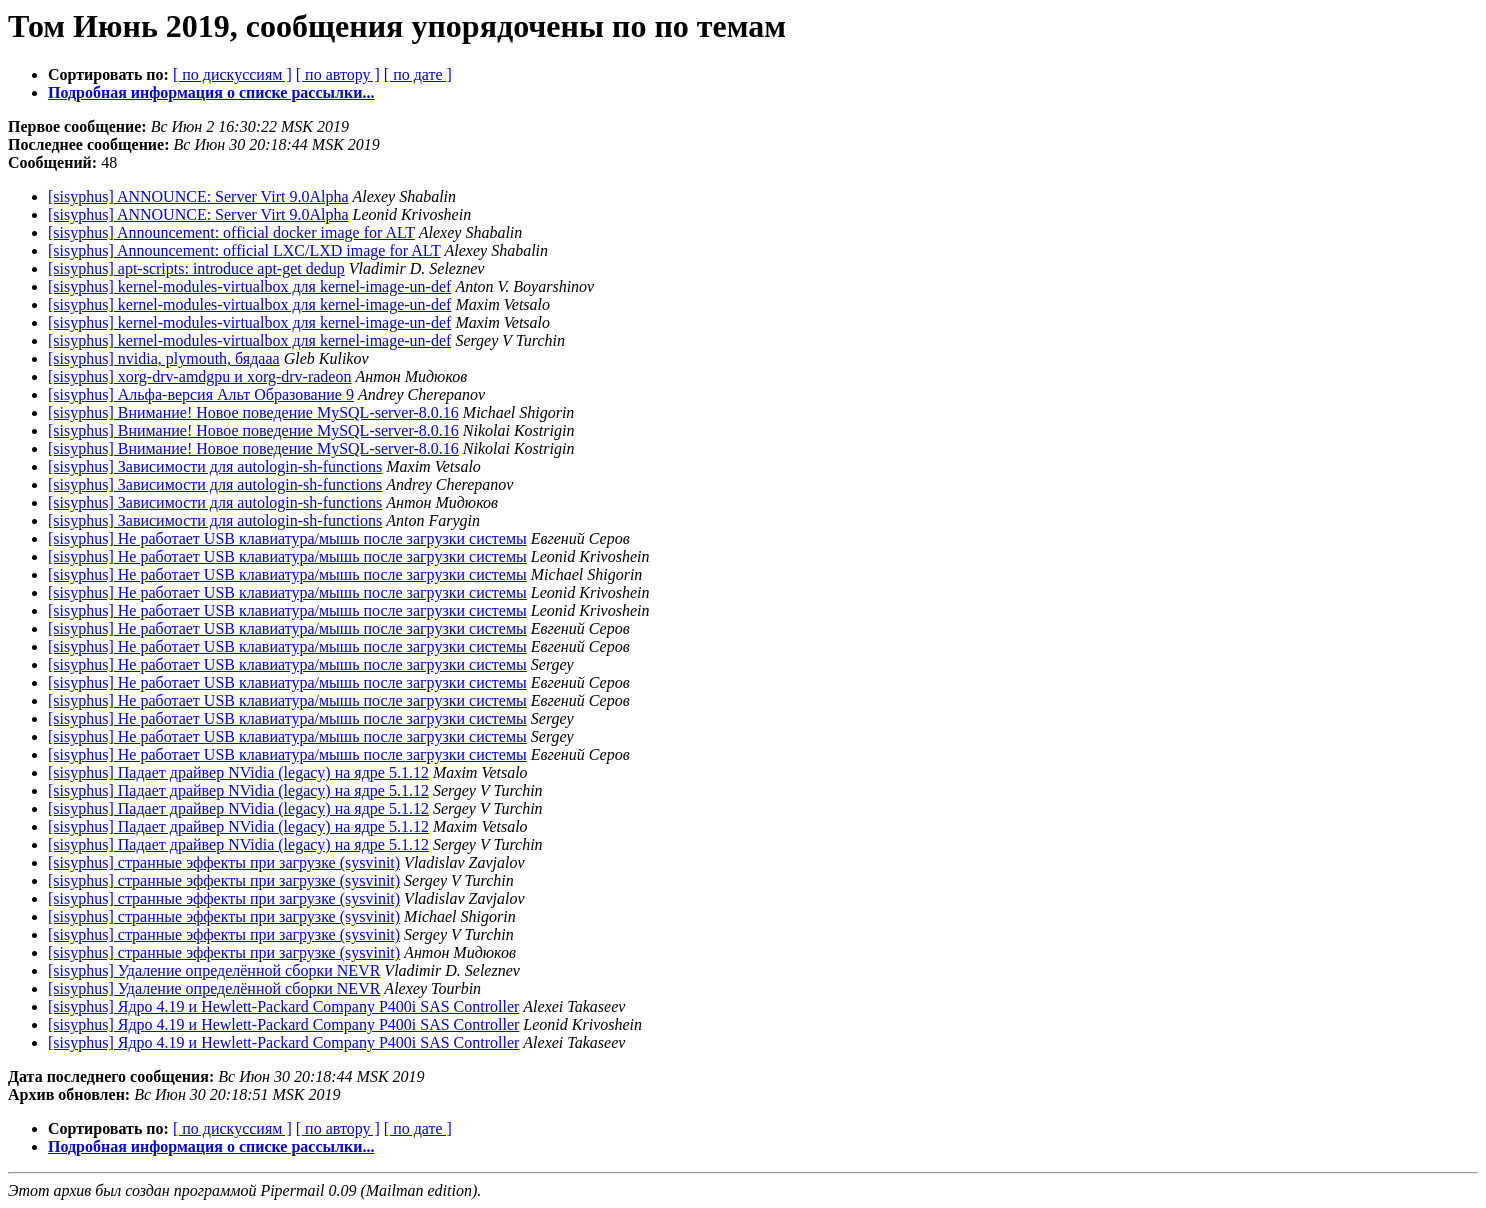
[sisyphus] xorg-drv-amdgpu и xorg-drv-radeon (199, 376)
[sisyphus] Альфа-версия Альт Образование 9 (201, 394)
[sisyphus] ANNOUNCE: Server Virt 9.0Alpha (198, 196)
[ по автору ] (338, 74)
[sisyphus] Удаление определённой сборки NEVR (214, 970)
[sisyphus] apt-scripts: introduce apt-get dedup (196, 268)
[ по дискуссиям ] (232, 74)
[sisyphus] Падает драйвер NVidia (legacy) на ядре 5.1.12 (238, 772)
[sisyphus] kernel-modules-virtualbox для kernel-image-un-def (249, 286)
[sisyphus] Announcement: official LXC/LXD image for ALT (244, 250)
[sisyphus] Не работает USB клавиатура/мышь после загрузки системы (287, 538)
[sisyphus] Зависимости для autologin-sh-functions (215, 466)
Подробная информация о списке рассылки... (211, 92)
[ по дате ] (418, 74)
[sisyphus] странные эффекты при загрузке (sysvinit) (224, 862)
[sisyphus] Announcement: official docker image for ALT (231, 232)
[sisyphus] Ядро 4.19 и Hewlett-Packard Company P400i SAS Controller (283, 1006)
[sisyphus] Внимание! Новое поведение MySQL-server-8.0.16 (253, 412)
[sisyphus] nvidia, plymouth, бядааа (164, 358)
